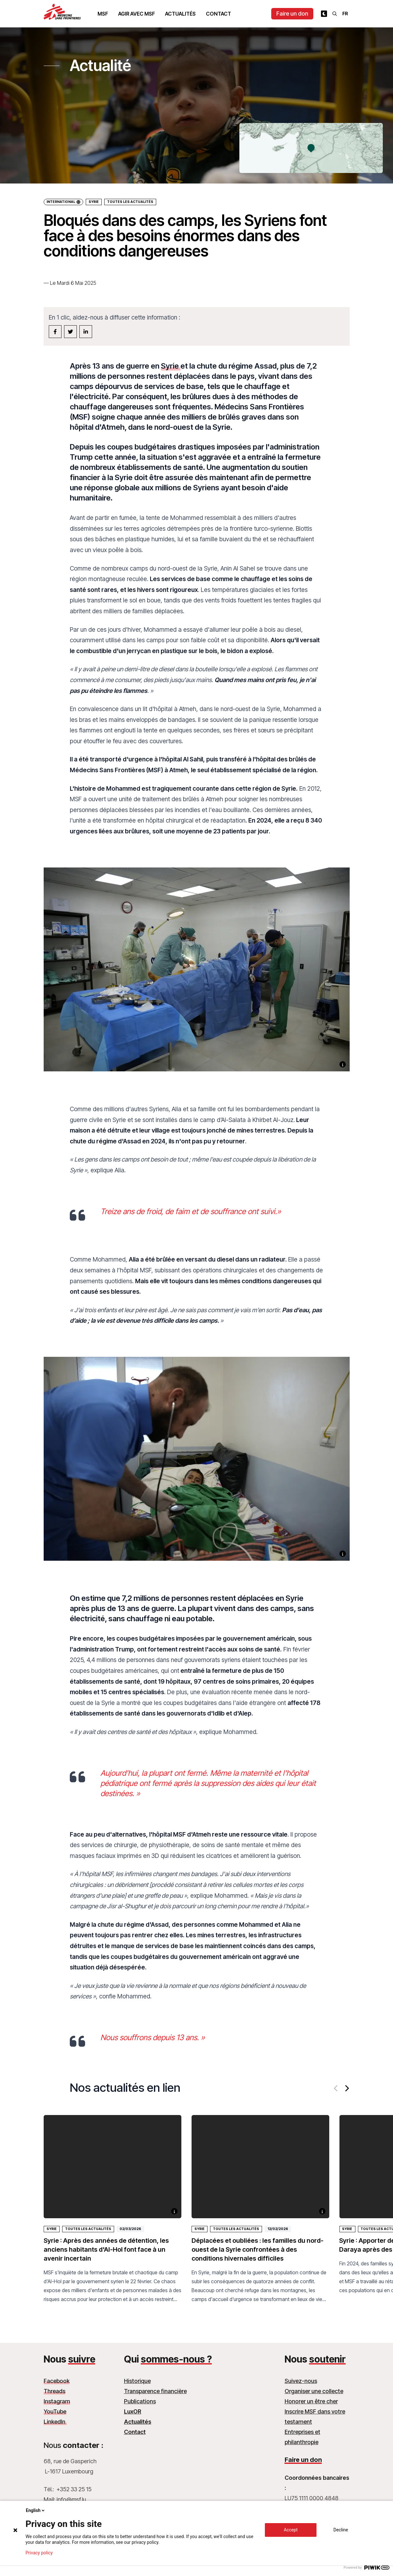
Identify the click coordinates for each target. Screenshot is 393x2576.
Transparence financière (155, 2391)
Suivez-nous (301, 2381)
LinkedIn (55, 2421)
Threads (54, 2391)
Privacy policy (39, 2552)
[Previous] (336, 2088)
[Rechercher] (334, 13)
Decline (340, 2529)
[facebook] (55, 331)
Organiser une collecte (314, 2391)
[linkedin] (85, 331)
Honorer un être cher (311, 2401)
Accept (291, 2529)
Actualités (180, 14)
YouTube (55, 2411)
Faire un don (292, 13)
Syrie (94, 202)
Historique (137, 2381)
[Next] (346, 2088)
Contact (218, 14)
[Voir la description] (342, 1064)
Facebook (56, 2381)
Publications (140, 2401)
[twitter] (70, 331)
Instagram (57, 2401)
